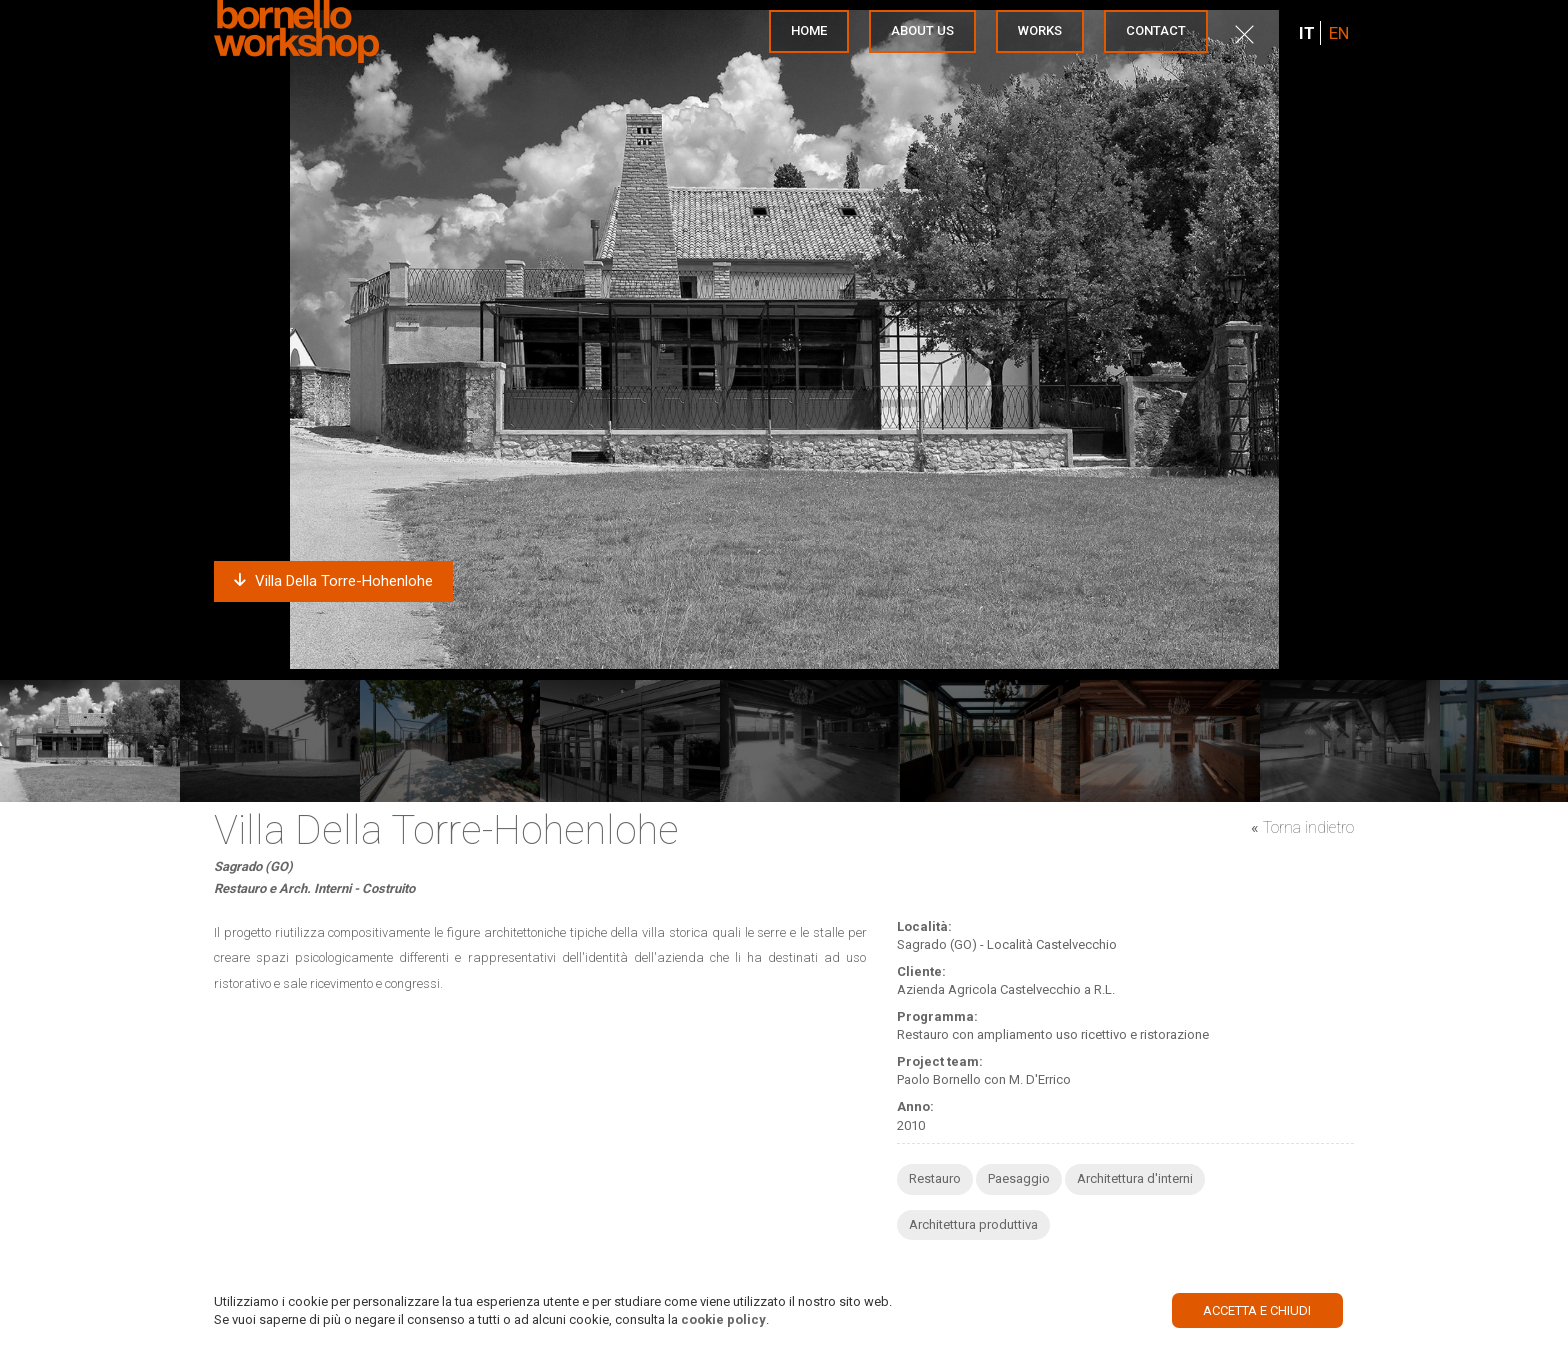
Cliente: (921, 971)
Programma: (937, 1016)
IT (1307, 33)
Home (809, 30)
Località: (924, 926)
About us (922, 30)
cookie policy (723, 1319)
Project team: (940, 1061)
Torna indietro (1308, 827)
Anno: (915, 1106)
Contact (1156, 30)
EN (1339, 33)
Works (1040, 30)
